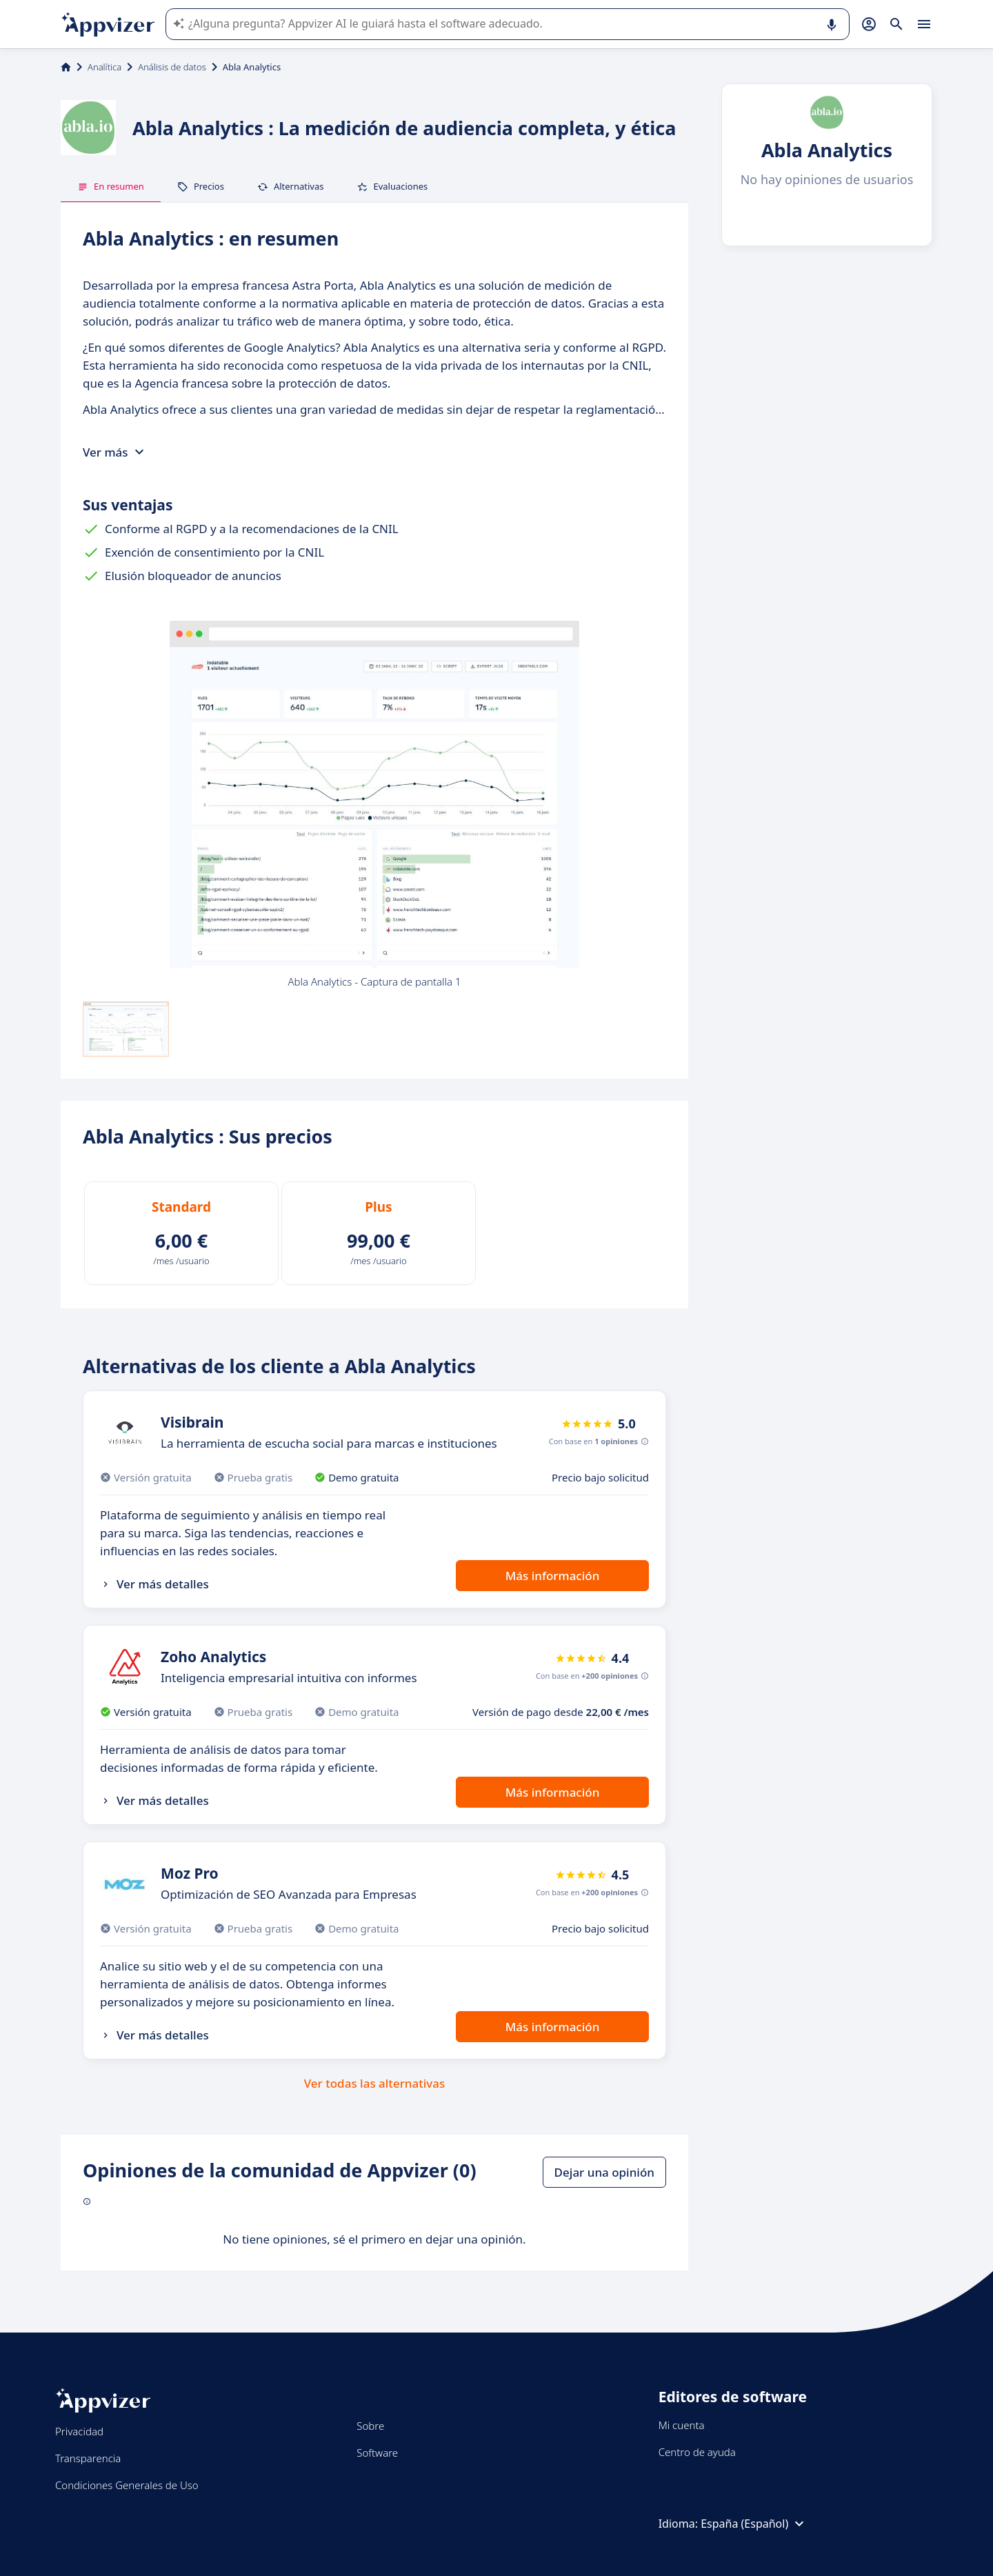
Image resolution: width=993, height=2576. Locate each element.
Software (377, 2452)
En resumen (110, 186)
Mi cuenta (682, 2425)
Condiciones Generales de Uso (127, 2485)
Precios (200, 186)
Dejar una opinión (604, 2172)
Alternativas (290, 186)
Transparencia (88, 2458)
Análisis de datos (171, 67)
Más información (552, 1576)
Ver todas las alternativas (374, 2083)
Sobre (370, 2426)
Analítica (104, 67)
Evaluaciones (392, 186)
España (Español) (754, 2523)
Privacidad (79, 2431)
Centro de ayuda (697, 2452)
